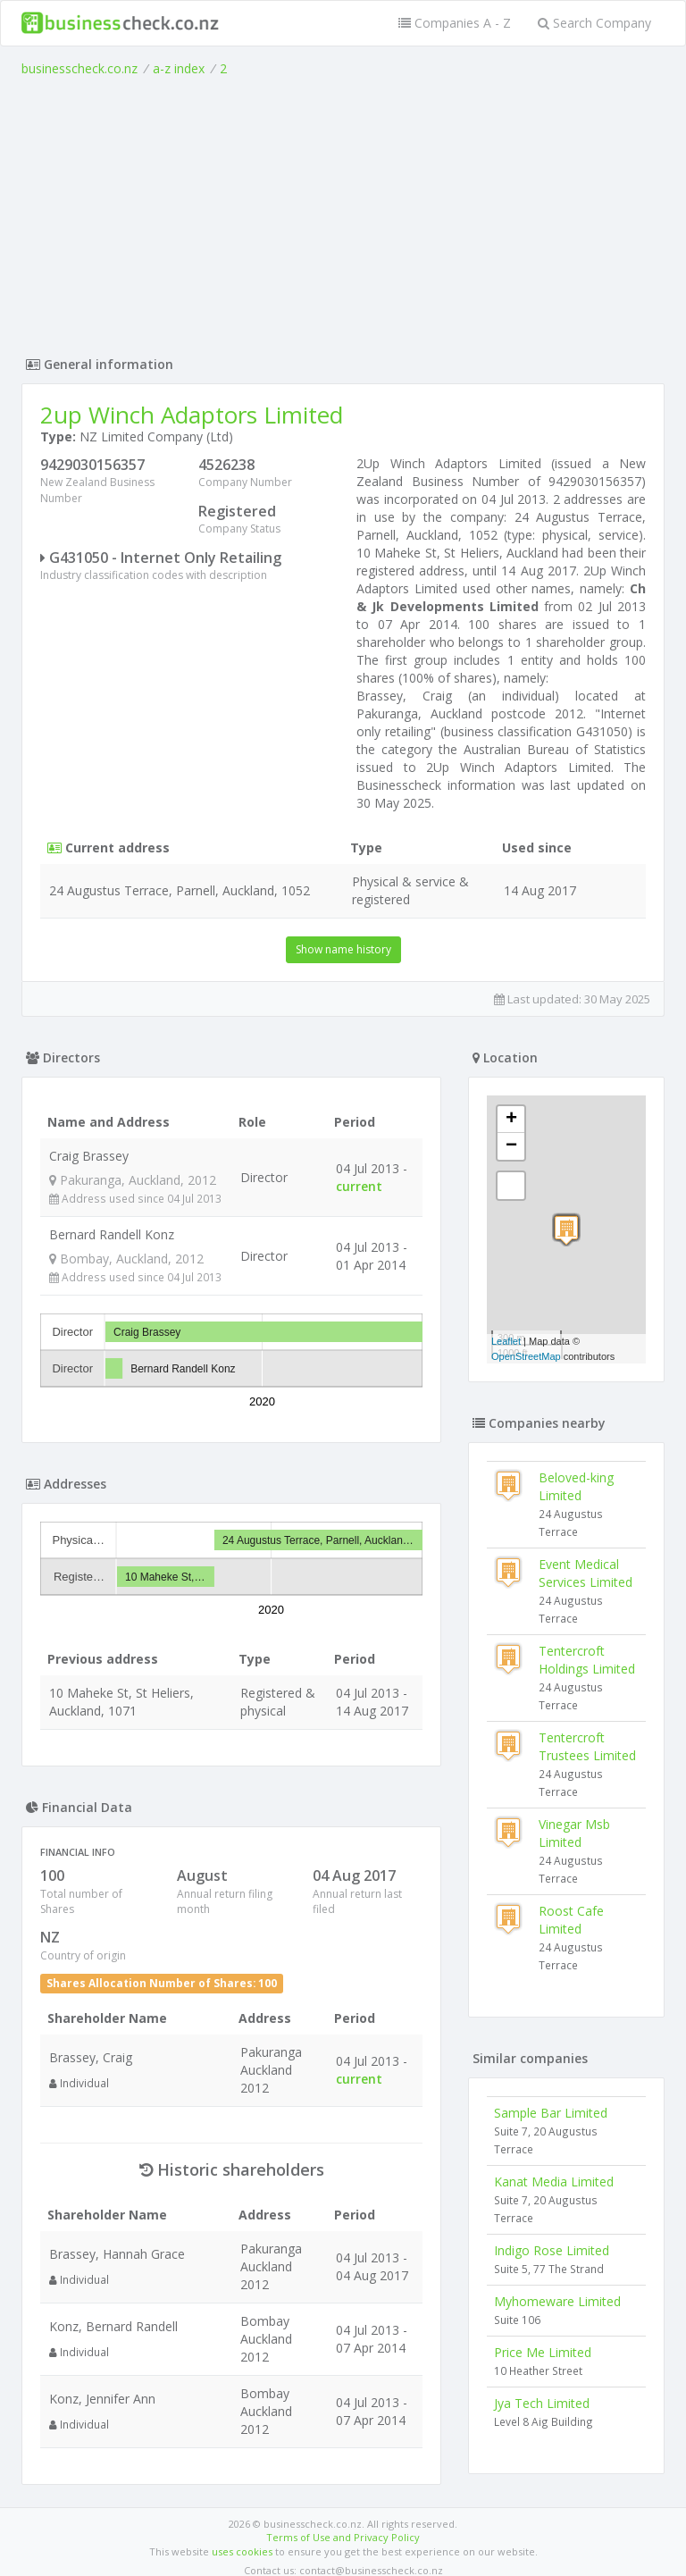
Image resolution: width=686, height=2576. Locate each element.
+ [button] (511, 1119)
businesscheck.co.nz (79, 68)
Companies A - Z (454, 22)
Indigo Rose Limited (551, 2250)
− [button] (511, 1146)
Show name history (343, 949)
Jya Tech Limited (542, 2403)
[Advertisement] (343, 212)
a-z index (179, 68)
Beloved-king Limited (576, 1486)
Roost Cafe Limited (571, 1919)
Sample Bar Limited (550, 2112)
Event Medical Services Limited (585, 1573)
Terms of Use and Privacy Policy (343, 2527)
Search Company (594, 22)
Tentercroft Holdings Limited (587, 1659)
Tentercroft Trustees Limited (587, 1746)
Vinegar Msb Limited (574, 1833)
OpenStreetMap (526, 1356)
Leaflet (506, 1341)
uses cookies (242, 2541)
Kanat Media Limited (554, 2181)
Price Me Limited (542, 2352)
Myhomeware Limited (557, 2301)
